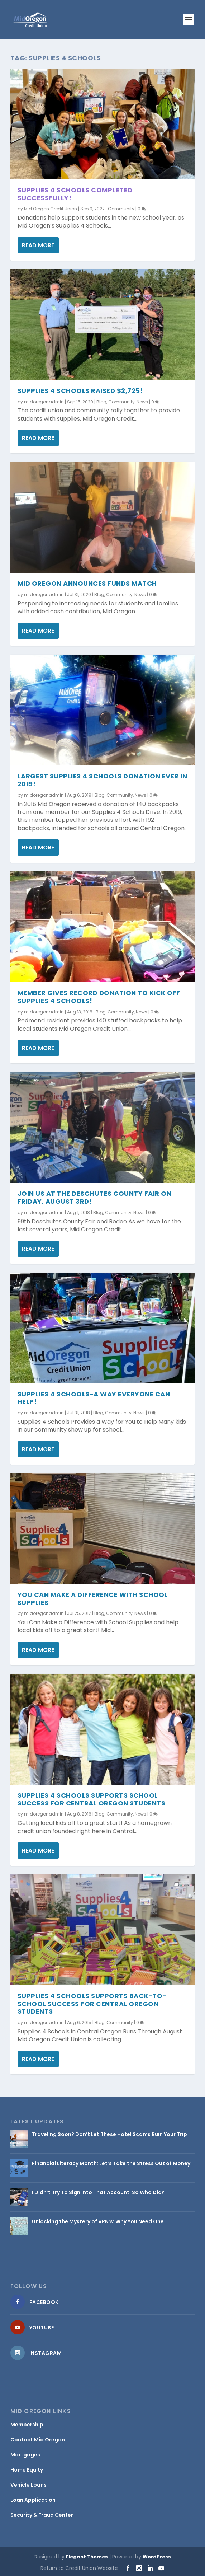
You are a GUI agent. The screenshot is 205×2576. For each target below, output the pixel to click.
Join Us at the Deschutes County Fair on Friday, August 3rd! (95, 1197)
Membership (26, 2424)
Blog (101, 401)
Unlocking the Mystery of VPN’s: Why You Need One (98, 2221)
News (142, 401)
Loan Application (33, 2500)
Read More (38, 245)
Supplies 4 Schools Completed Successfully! (75, 193)
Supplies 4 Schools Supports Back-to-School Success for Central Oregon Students (92, 2003)
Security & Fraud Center (41, 2515)
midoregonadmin (44, 401)
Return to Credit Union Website (79, 2568)
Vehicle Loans (28, 2484)
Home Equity (26, 2469)
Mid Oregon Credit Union (50, 209)
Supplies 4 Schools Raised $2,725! (80, 390)
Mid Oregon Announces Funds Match (87, 583)
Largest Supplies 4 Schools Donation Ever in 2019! (102, 780)
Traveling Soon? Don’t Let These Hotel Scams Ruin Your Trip (109, 2134)
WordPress (157, 2556)
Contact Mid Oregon (37, 2439)
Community (121, 209)
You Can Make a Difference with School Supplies (93, 1598)
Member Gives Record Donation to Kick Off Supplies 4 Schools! (99, 996)
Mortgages (25, 2454)
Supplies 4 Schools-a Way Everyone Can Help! (94, 1397)
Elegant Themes (87, 2556)
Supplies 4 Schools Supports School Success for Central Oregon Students (92, 1798)
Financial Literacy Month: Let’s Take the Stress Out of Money (111, 2163)
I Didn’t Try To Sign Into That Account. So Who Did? (98, 2192)
